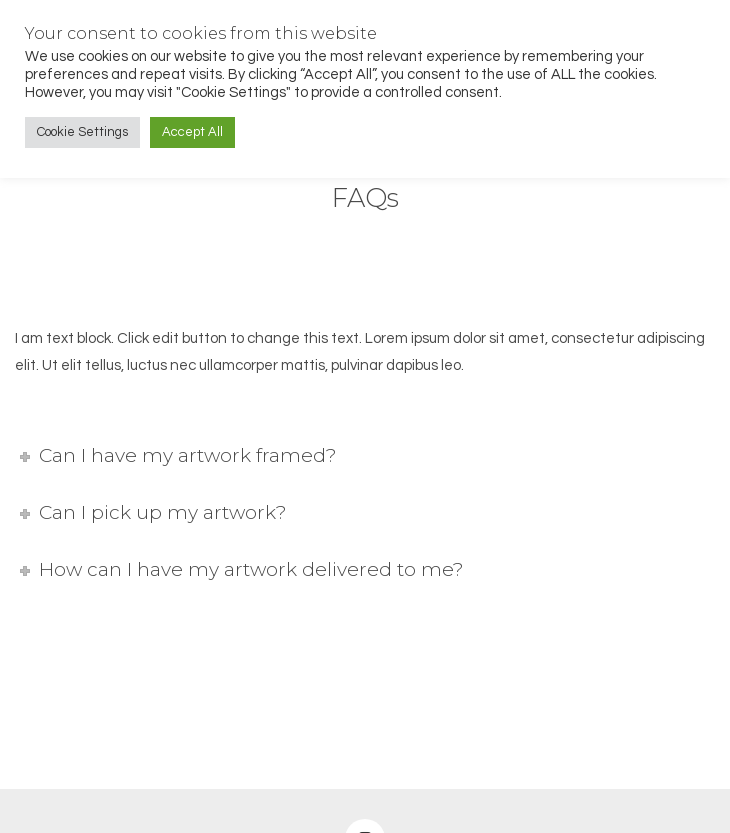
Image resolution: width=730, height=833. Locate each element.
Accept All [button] (192, 132)
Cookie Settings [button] (82, 132)
